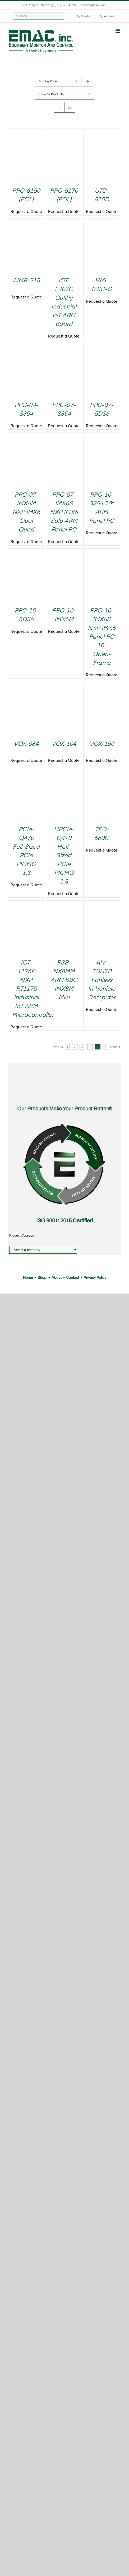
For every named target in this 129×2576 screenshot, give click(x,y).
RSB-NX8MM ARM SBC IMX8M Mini (63, 980)
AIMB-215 (26, 281)
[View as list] (69, 107)
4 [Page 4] (90, 1047)
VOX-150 (101, 744)
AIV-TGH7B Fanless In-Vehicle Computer (102, 980)
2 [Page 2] (75, 1047)
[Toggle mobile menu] (118, 31)
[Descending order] (88, 81)
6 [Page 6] (105, 1047)
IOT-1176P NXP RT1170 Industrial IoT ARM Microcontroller (33, 989)
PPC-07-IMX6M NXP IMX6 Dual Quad (26, 512)
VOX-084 (26, 744)
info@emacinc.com (93, 5)
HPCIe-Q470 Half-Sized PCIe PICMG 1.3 (64, 856)
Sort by (48, 81)
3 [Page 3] (82, 1047)
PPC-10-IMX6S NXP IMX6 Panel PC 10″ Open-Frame (102, 637)
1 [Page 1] (67, 1047)
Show (51, 94)
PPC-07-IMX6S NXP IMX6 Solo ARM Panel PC (64, 512)
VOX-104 (64, 744)
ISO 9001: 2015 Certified (64, 1220)
